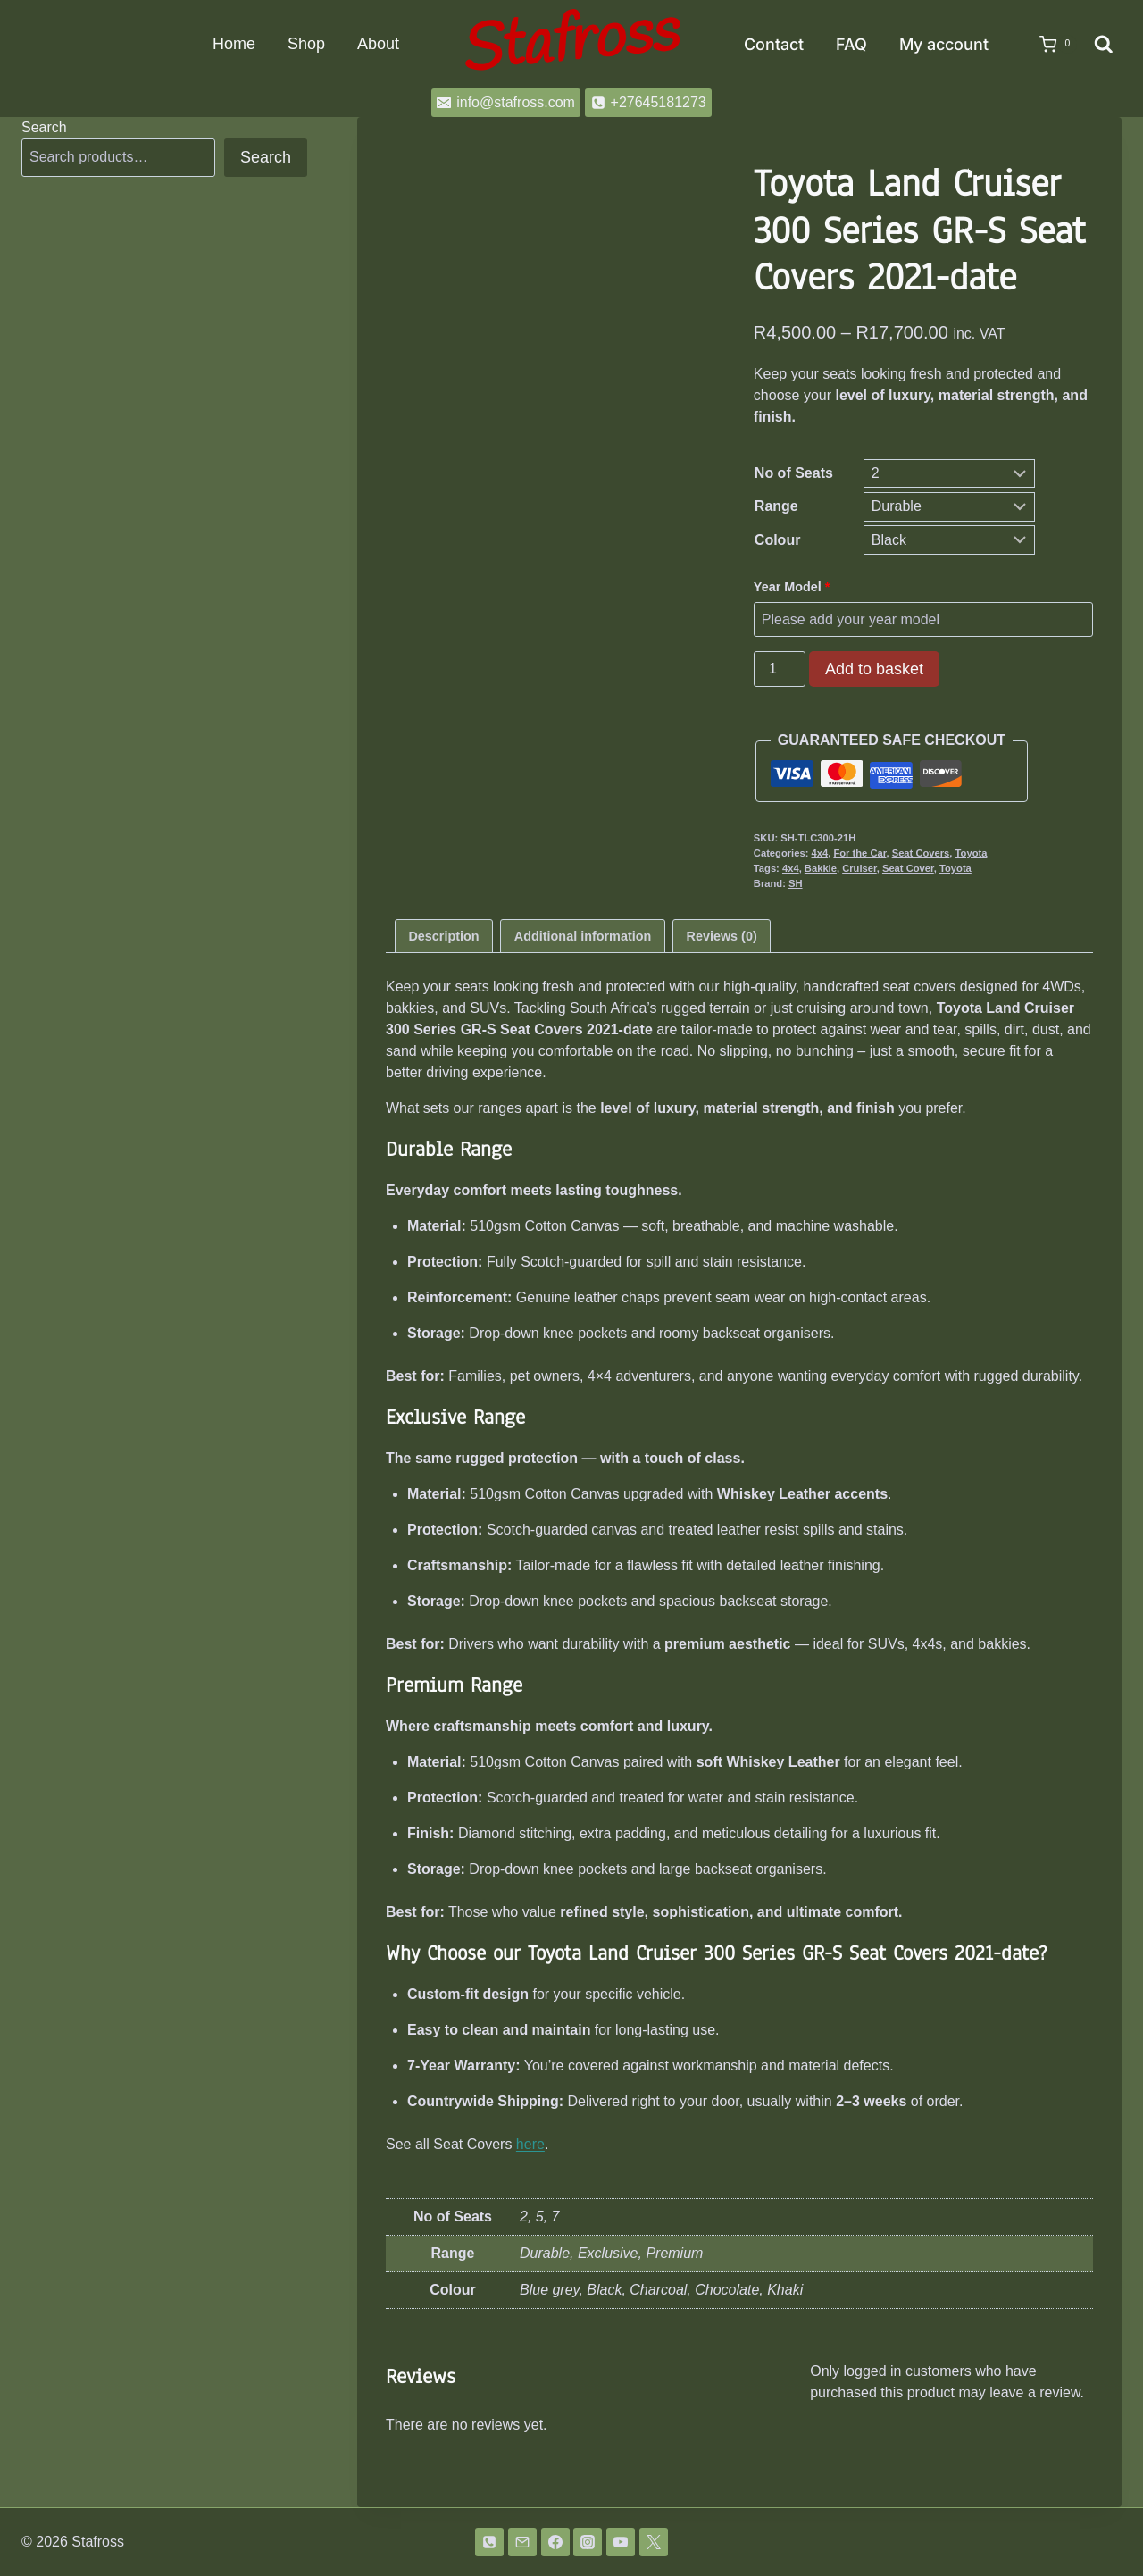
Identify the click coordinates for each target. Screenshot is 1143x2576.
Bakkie (821, 868)
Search (44, 127)
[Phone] (489, 2542)
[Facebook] (555, 2542)
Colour (778, 540)
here (530, 2144)
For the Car (859, 853)
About (378, 44)
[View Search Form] (1104, 45)
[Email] (522, 2542)
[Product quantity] (779, 669)
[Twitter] (653, 2542)
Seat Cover (908, 868)
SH (795, 883)
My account (944, 44)
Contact (774, 44)
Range (776, 506)
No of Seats (794, 473)
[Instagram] (587, 2542)
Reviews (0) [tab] (722, 936)
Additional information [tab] (582, 936)
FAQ (851, 44)
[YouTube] (620, 2542)
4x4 (820, 853)
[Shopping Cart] (1049, 44)
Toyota (971, 853)
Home (234, 44)
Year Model (794, 587)
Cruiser (859, 868)
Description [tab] (443, 936)
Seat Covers (921, 853)
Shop (306, 44)
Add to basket (874, 669)
